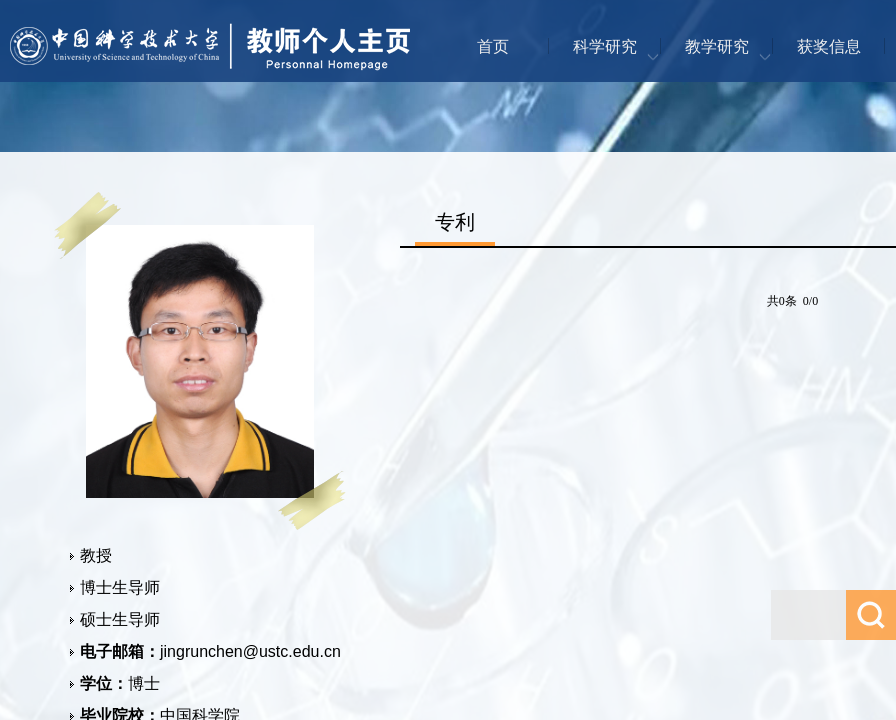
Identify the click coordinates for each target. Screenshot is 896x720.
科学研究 (605, 46)
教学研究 (717, 46)
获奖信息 (829, 46)
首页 (493, 46)
